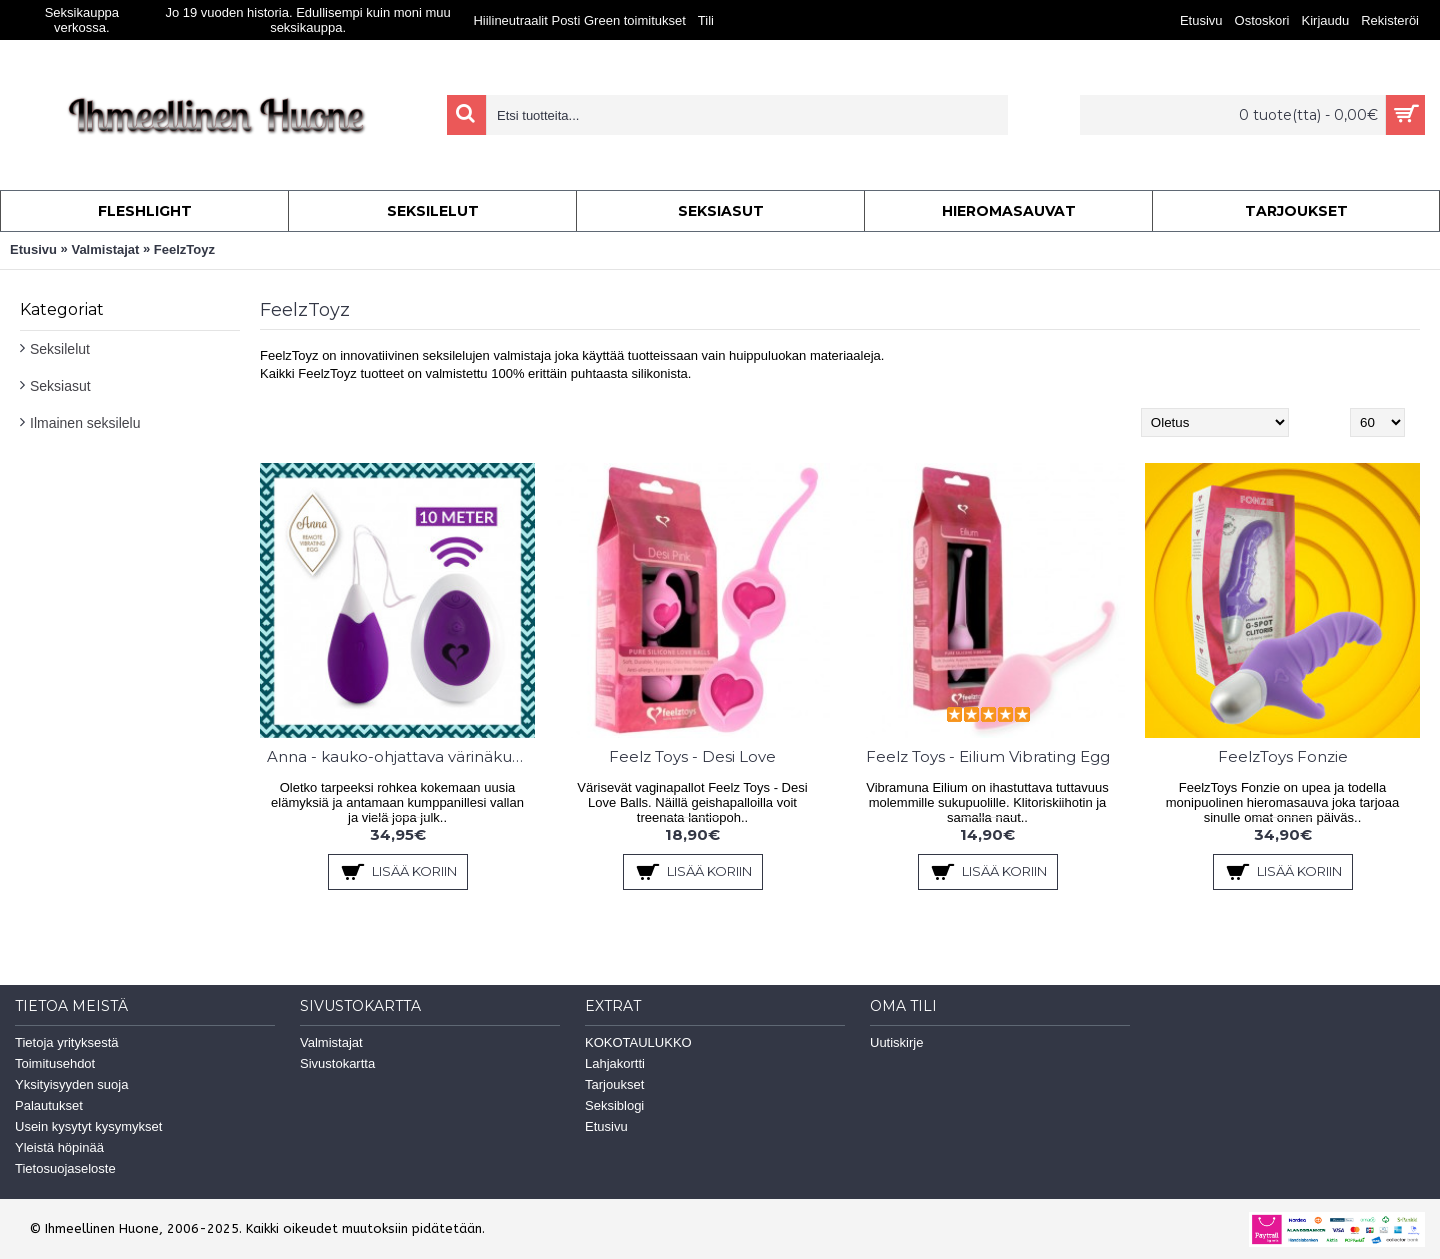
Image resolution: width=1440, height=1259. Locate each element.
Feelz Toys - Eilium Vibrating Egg (988, 756)
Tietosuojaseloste (65, 1168)
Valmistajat (105, 249)
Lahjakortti (615, 1063)
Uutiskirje (896, 1042)
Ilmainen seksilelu (85, 423)
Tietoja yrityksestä (67, 1042)
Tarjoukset (614, 1084)
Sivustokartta (337, 1063)
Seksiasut (60, 386)
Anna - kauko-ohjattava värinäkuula (401, 756)
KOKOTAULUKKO (638, 1042)
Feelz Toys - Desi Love (692, 756)
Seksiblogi (614, 1105)
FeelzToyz (184, 249)
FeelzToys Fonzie (1283, 756)
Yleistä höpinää (59, 1147)
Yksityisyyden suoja (71, 1084)
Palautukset (49, 1105)
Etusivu (33, 249)
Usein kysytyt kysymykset (88, 1126)
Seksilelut (60, 349)
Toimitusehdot (55, 1063)
